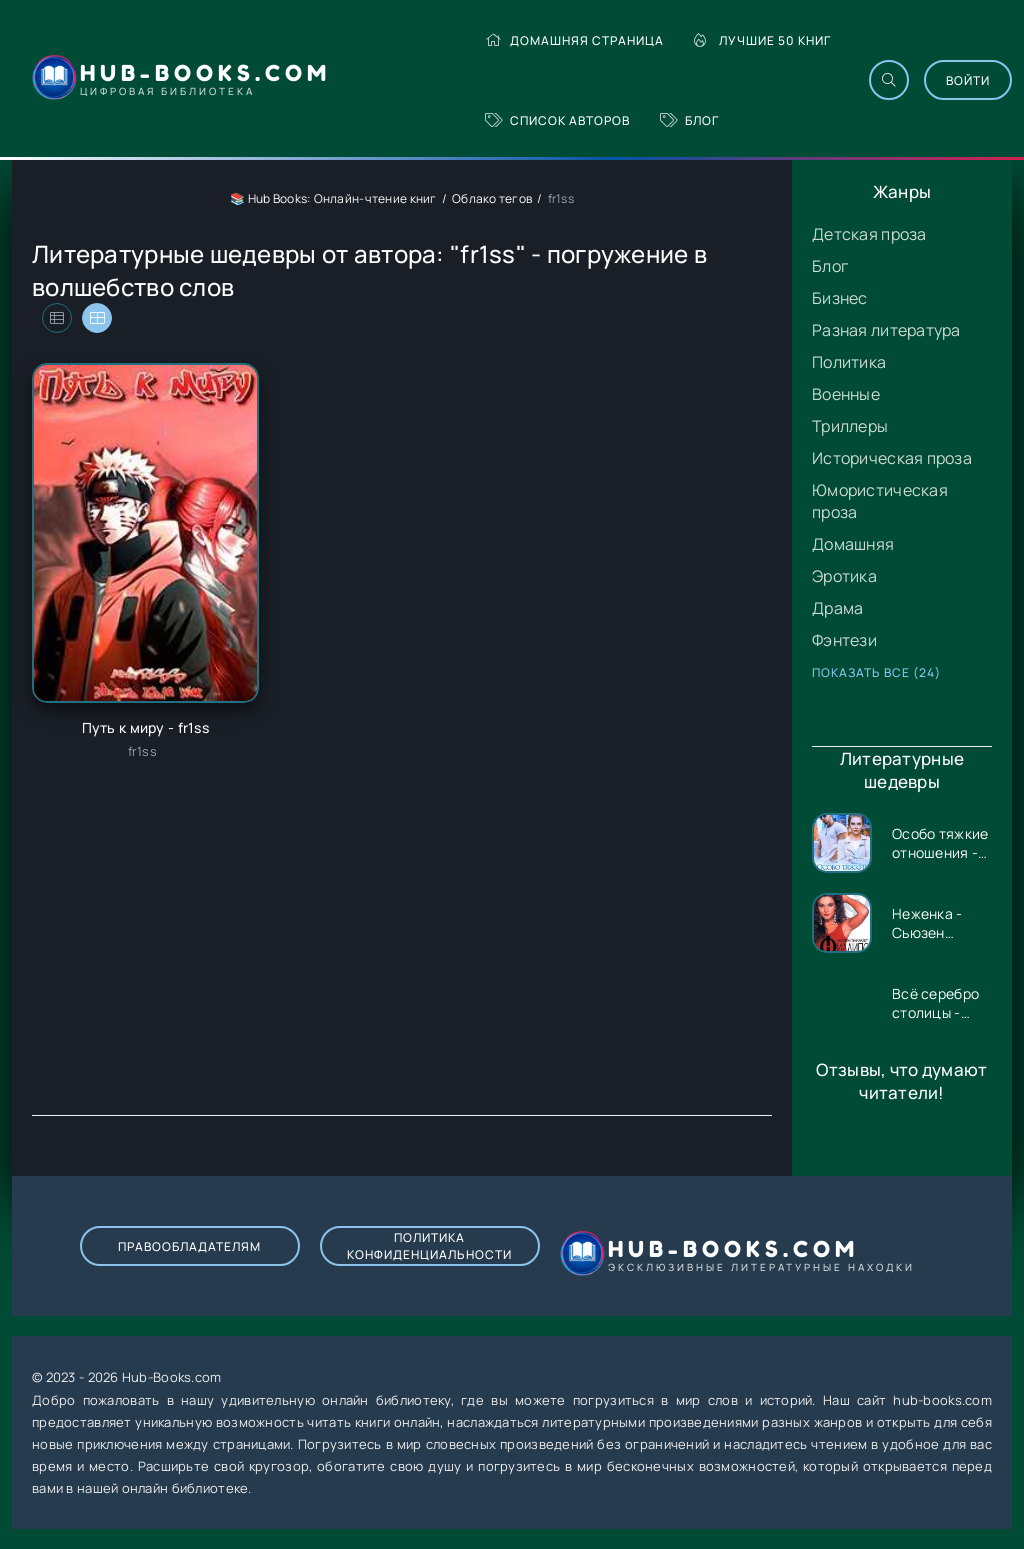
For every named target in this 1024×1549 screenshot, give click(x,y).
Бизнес (840, 298)
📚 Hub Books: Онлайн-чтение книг (333, 198)
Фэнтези (844, 640)
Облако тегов (492, 198)
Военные (846, 394)
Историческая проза (892, 458)
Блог (689, 120)
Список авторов (557, 120)
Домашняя (853, 544)
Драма (837, 608)
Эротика (844, 576)
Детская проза (869, 234)
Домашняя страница (574, 40)
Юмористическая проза (880, 501)
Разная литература (886, 330)
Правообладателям (189, 1246)
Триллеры (850, 426)
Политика (849, 362)
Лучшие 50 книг (762, 40)
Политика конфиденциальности (429, 1246)
